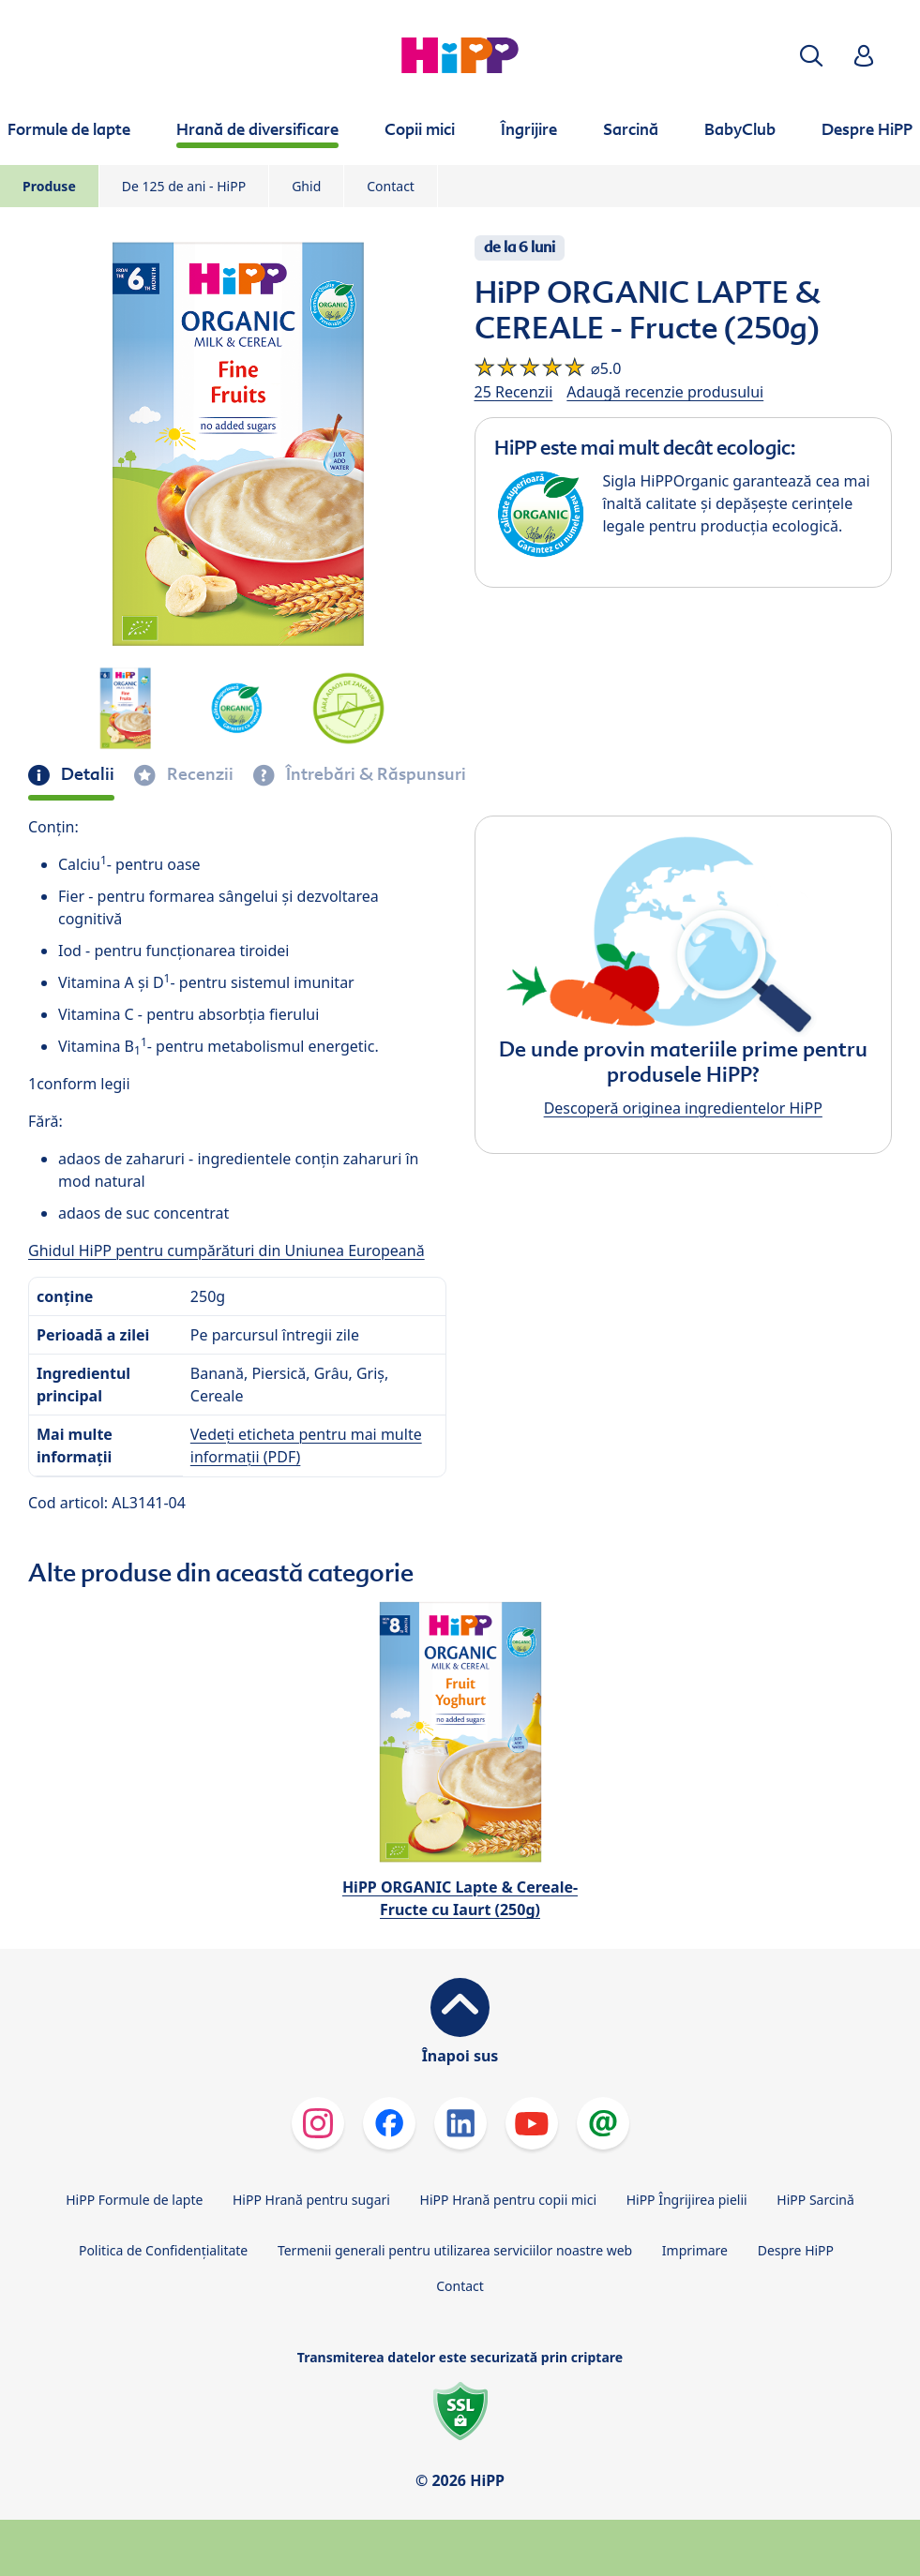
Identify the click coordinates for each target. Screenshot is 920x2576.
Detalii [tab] (85, 774)
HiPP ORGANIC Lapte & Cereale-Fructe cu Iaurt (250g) (460, 1898)
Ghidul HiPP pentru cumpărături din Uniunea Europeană (226, 1250)
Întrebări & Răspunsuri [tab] (374, 774)
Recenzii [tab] (198, 774)
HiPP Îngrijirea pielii (686, 2200)
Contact (391, 186)
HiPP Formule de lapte (134, 2200)
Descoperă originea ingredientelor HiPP (683, 1108)
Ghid (306, 186)
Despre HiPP (796, 2250)
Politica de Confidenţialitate (163, 2250)
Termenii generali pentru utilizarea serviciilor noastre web (455, 2250)
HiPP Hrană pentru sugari (311, 2200)
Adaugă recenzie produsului (664, 392)
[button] (811, 55)
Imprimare (695, 2250)
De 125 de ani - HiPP (184, 186)
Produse (49, 186)
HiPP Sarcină (815, 2200)
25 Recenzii (514, 392)
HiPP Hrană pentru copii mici (508, 2200)
